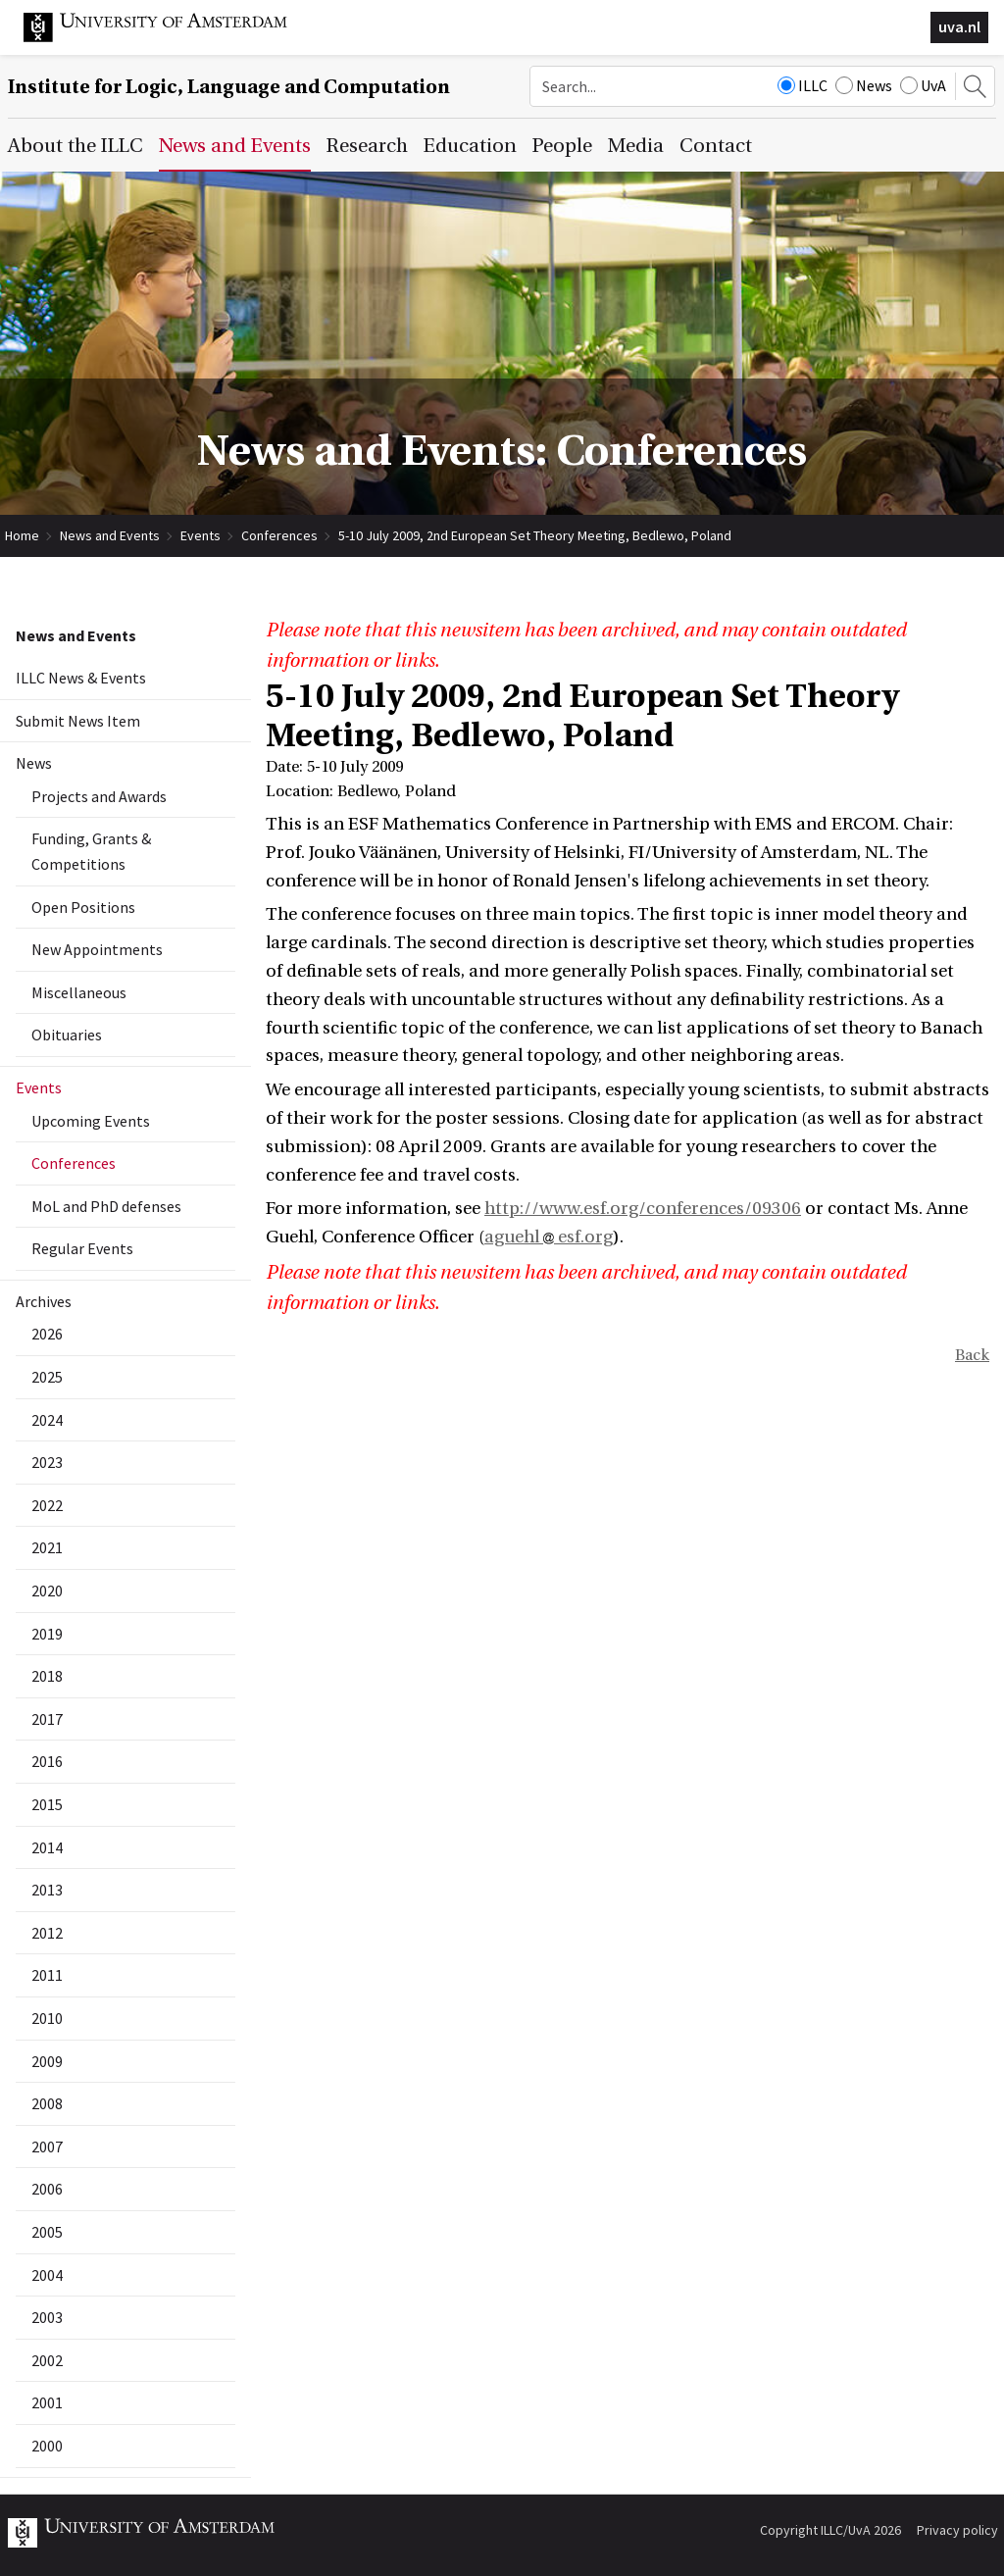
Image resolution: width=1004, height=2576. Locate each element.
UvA (923, 85)
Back (972, 1355)
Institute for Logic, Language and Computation (229, 87)
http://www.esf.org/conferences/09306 (642, 1208)
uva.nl (959, 26)
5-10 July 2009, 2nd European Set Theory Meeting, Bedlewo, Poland (534, 535)
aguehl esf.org (548, 1237)
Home (22, 535)
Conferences (279, 535)
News (863, 85)
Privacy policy (957, 2530)
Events (200, 535)
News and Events (110, 535)
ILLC (803, 85)
